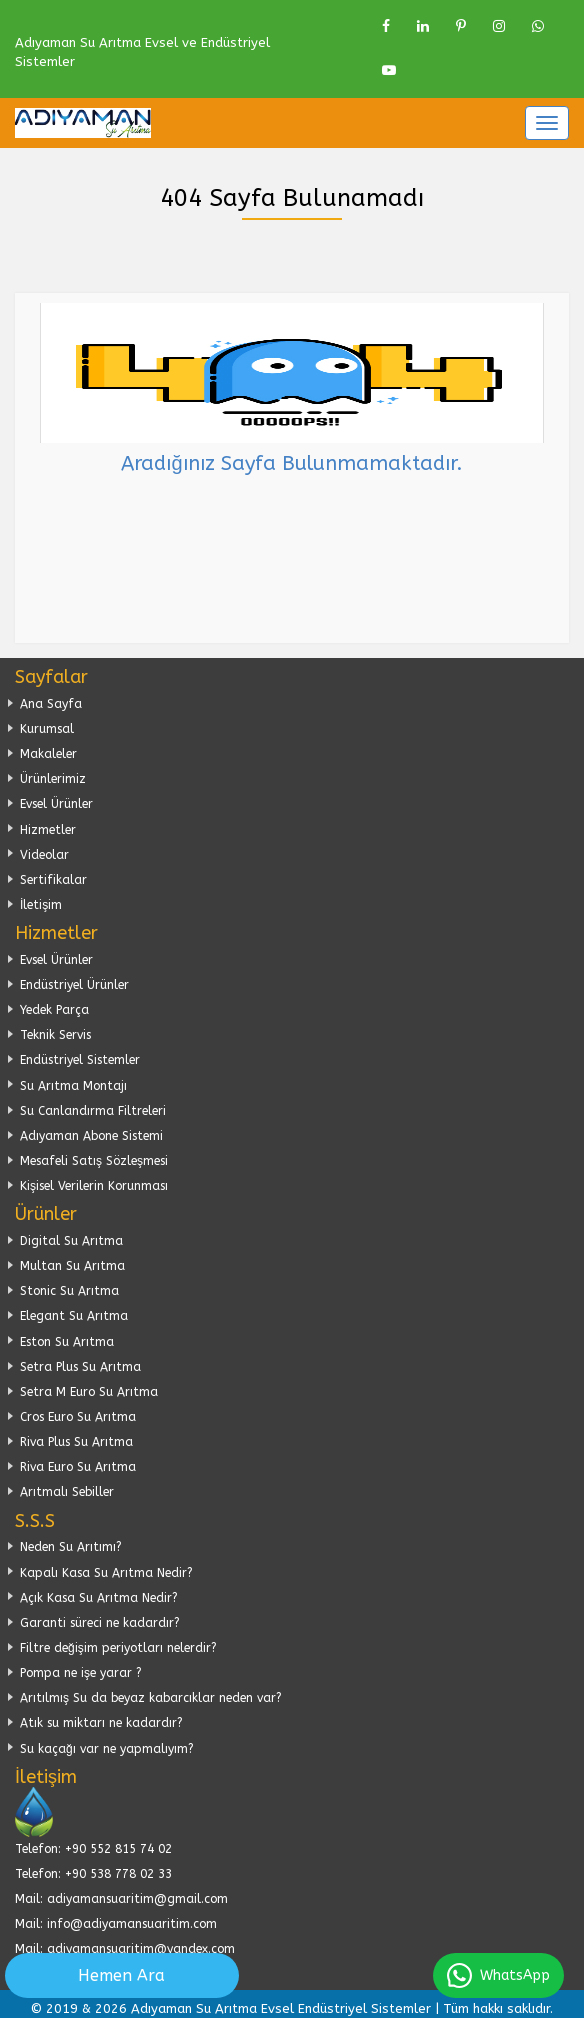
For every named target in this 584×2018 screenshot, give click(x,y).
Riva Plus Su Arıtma (76, 1442)
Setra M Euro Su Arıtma (89, 1392)
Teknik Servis (55, 1035)
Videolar (44, 855)
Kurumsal (47, 729)
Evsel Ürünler (56, 804)
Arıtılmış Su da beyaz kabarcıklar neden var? (151, 1698)
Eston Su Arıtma (67, 1342)
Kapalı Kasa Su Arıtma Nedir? (106, 1573)
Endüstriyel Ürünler (74, 985)
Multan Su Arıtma (72, 1266)
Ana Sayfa (51, 704)
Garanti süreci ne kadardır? (100, 1623)
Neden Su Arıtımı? (71, 1547)
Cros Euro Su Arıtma (78, 1417)
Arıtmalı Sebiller (67, 1492)
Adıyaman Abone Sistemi (91, 1136)
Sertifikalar (53, 880)
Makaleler (48, 754)
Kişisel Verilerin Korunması (94, 1186)
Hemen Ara (121, 1975)
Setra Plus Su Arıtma (80, 1367)
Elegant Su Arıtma (74, 1316)
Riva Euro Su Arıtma (78, 1467)
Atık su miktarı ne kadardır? (101, 1723)
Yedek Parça (54, 1010)
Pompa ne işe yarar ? (81, 1673)
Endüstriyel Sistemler (80, 1060)
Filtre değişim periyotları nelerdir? (118, 1648)
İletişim (41, 905)
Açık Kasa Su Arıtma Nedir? (99, 1598)
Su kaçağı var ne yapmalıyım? (107, 1749)
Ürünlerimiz (53, 779)
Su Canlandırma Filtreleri (93, 1111)
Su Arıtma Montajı (73, 1086)
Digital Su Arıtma (71, 1241)
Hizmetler (48, 830)
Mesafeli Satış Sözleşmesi (94, 1161)
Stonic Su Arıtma (69, 1291)
